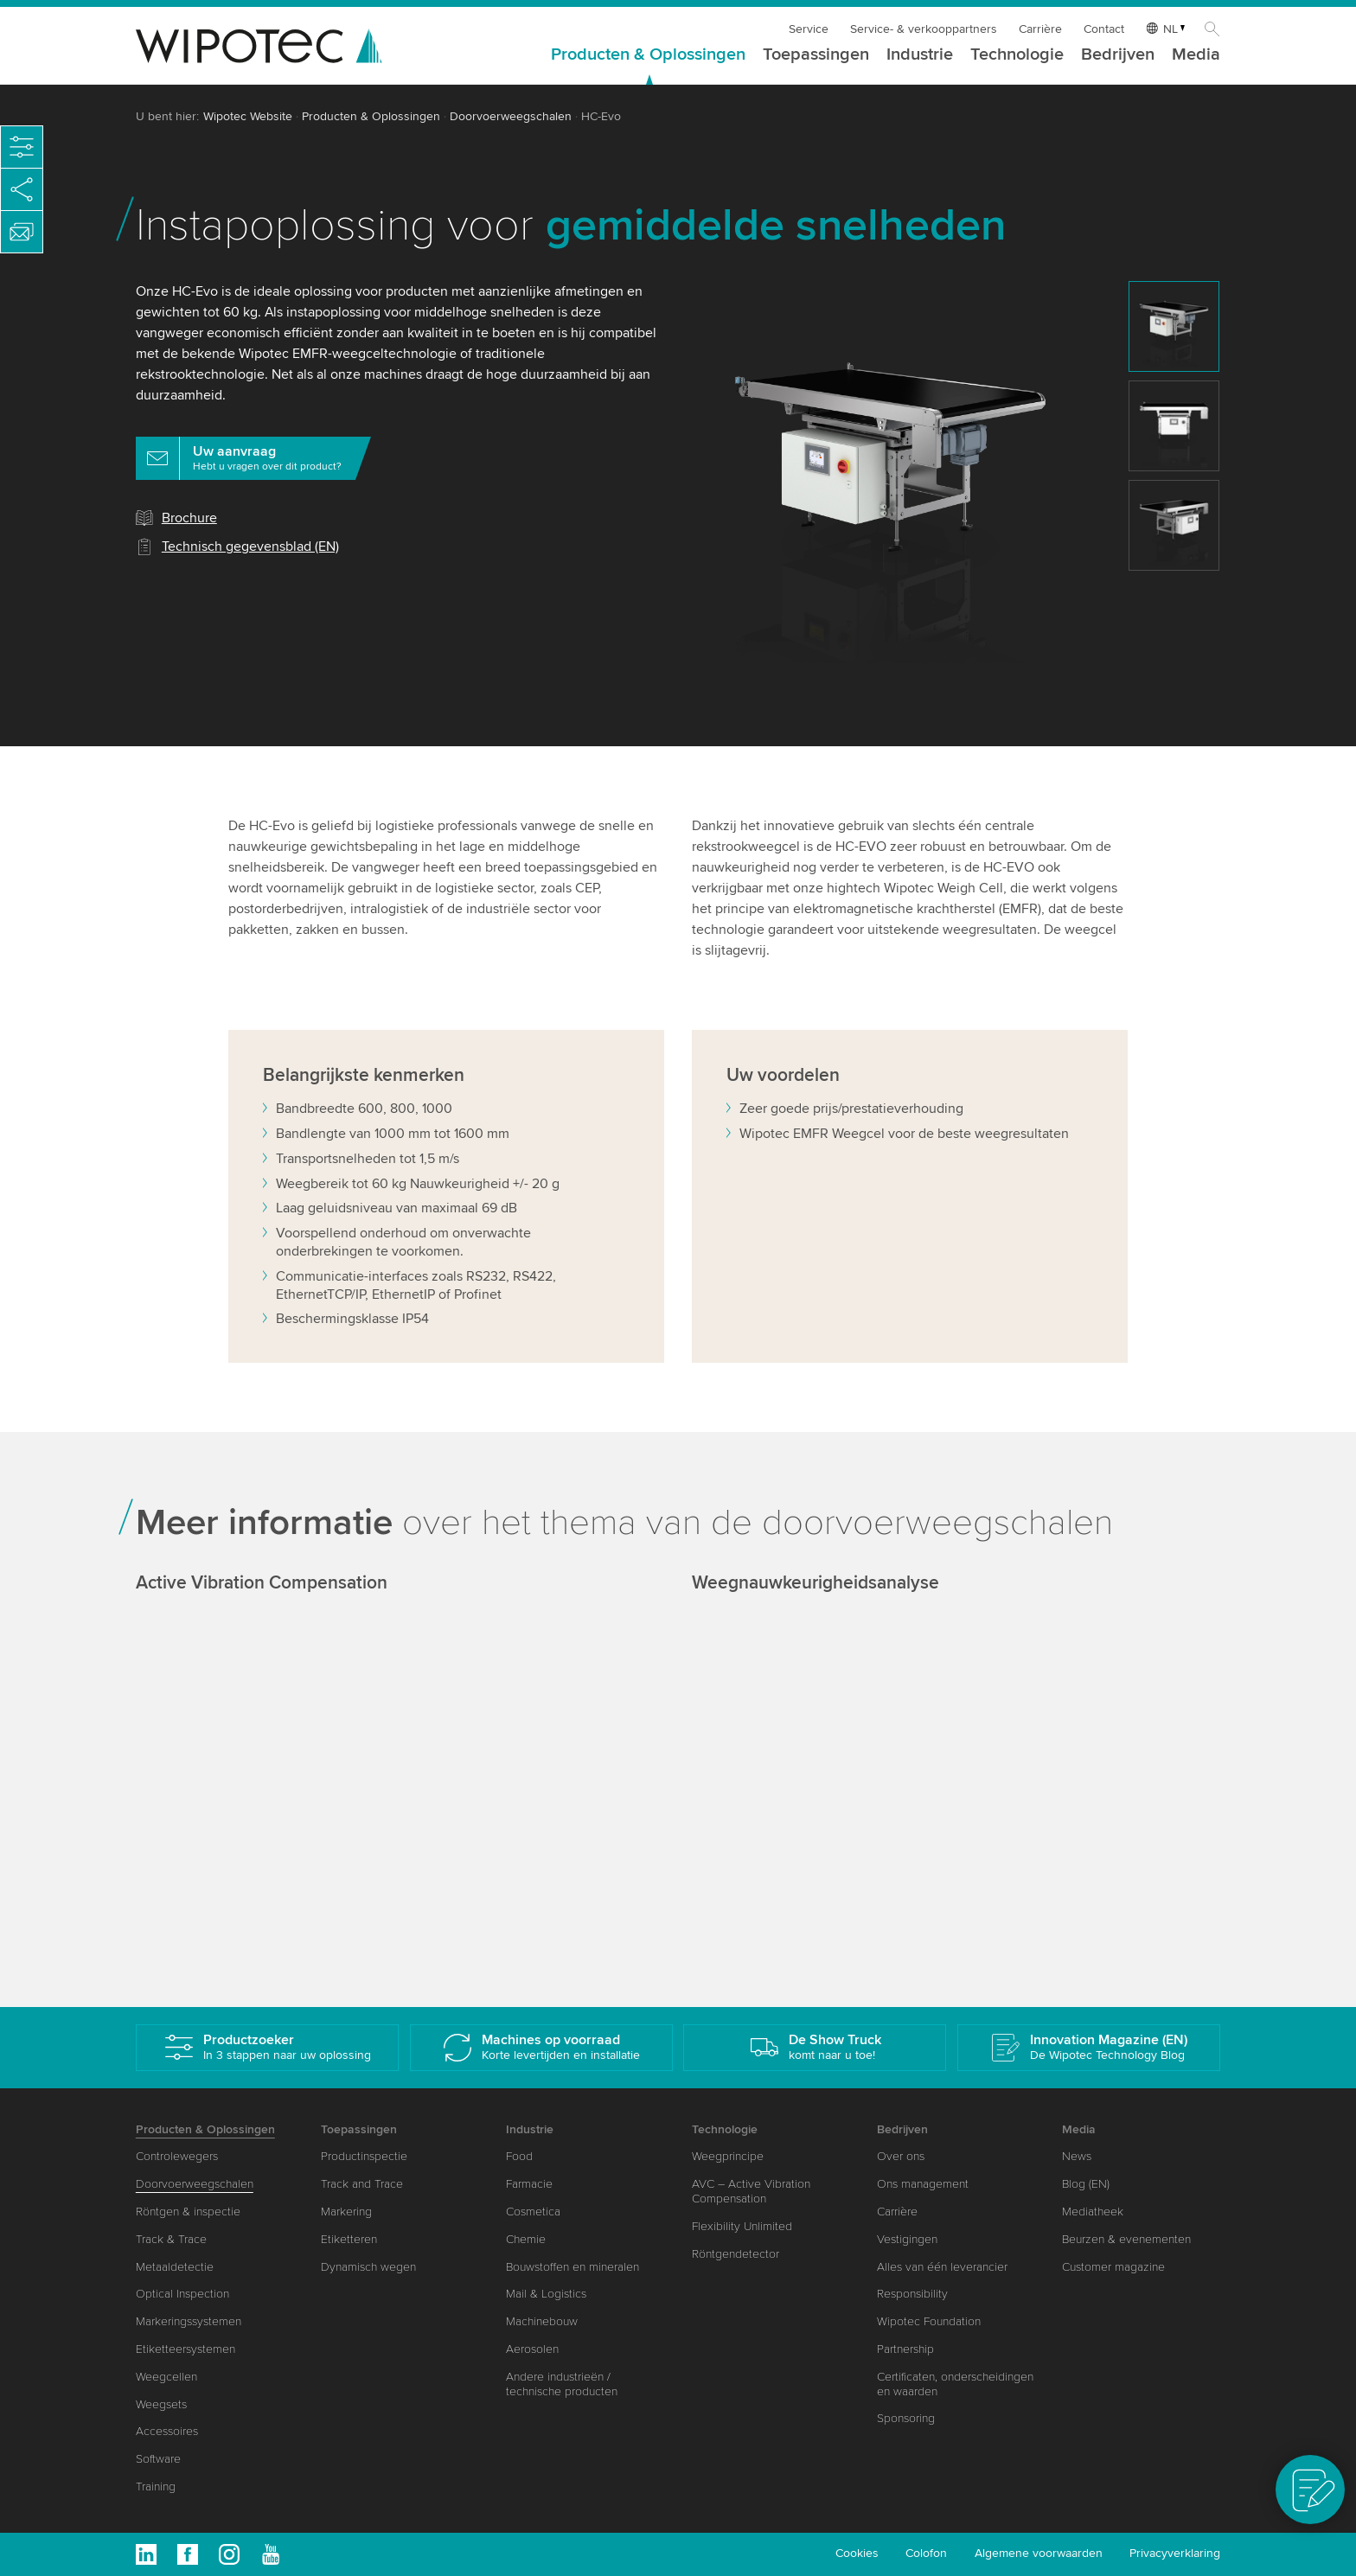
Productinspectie (364, 2156)
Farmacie (529, 2183)
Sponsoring (906, 2418)
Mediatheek (1092, 2211)
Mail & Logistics (546, 2293)
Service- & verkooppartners (923, 29)
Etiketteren (349, 2239)
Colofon (926, 2553)
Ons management (923, 2183)
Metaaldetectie (175, 2267)
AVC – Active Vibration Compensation (751, 2191)
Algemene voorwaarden (1039, 2553)
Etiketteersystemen (185, 2349)
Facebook (187, 2554)
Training (156, 2486)
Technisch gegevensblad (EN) (250, 546)
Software (158, 2458)
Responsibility (912, 2293)
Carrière (1040, 29)
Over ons (900, 2156)
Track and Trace (362, 2183)
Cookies (857, 2553)
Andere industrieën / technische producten (561, 2384)
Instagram (229, 2554)
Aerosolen (532, 2349)
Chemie (526, 2239)
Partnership (905, 2349)
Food (519, 2156)
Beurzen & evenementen (1126, 2239)
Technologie (1017, 55)
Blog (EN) (1086, 2183)
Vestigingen (907, 2239)
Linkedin (146, 2554)
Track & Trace (171, 2239)
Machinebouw (542, 2321)
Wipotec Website (247, 116)
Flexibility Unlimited (742, 2226)
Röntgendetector (735, 2254)
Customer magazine (1113, 2267)
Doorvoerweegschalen (511, 116)
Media (1196, 55)
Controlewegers (177, 2156)
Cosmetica (533, 2211)
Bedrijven (1118, 55)
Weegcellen (166, 2376)
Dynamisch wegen (368, 2267)
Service (808, 29)
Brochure (189, 518)
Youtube (270, 2554)
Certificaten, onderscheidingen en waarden (955, 2384)
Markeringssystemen (188, 2321)
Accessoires (167, 2431)
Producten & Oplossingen (648, 55)
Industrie (919, 55)
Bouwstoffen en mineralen (572, 2267)
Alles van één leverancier (942, 2267)
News (1076, 2156)
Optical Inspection (182, 2293)
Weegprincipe (728, 2156)
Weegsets (161, 2404)
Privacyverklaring (1174, 2553)
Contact (1104, 29)
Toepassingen (816, 55)
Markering (346, 2211)
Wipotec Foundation (929, 2321)
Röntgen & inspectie (188, 2211)
